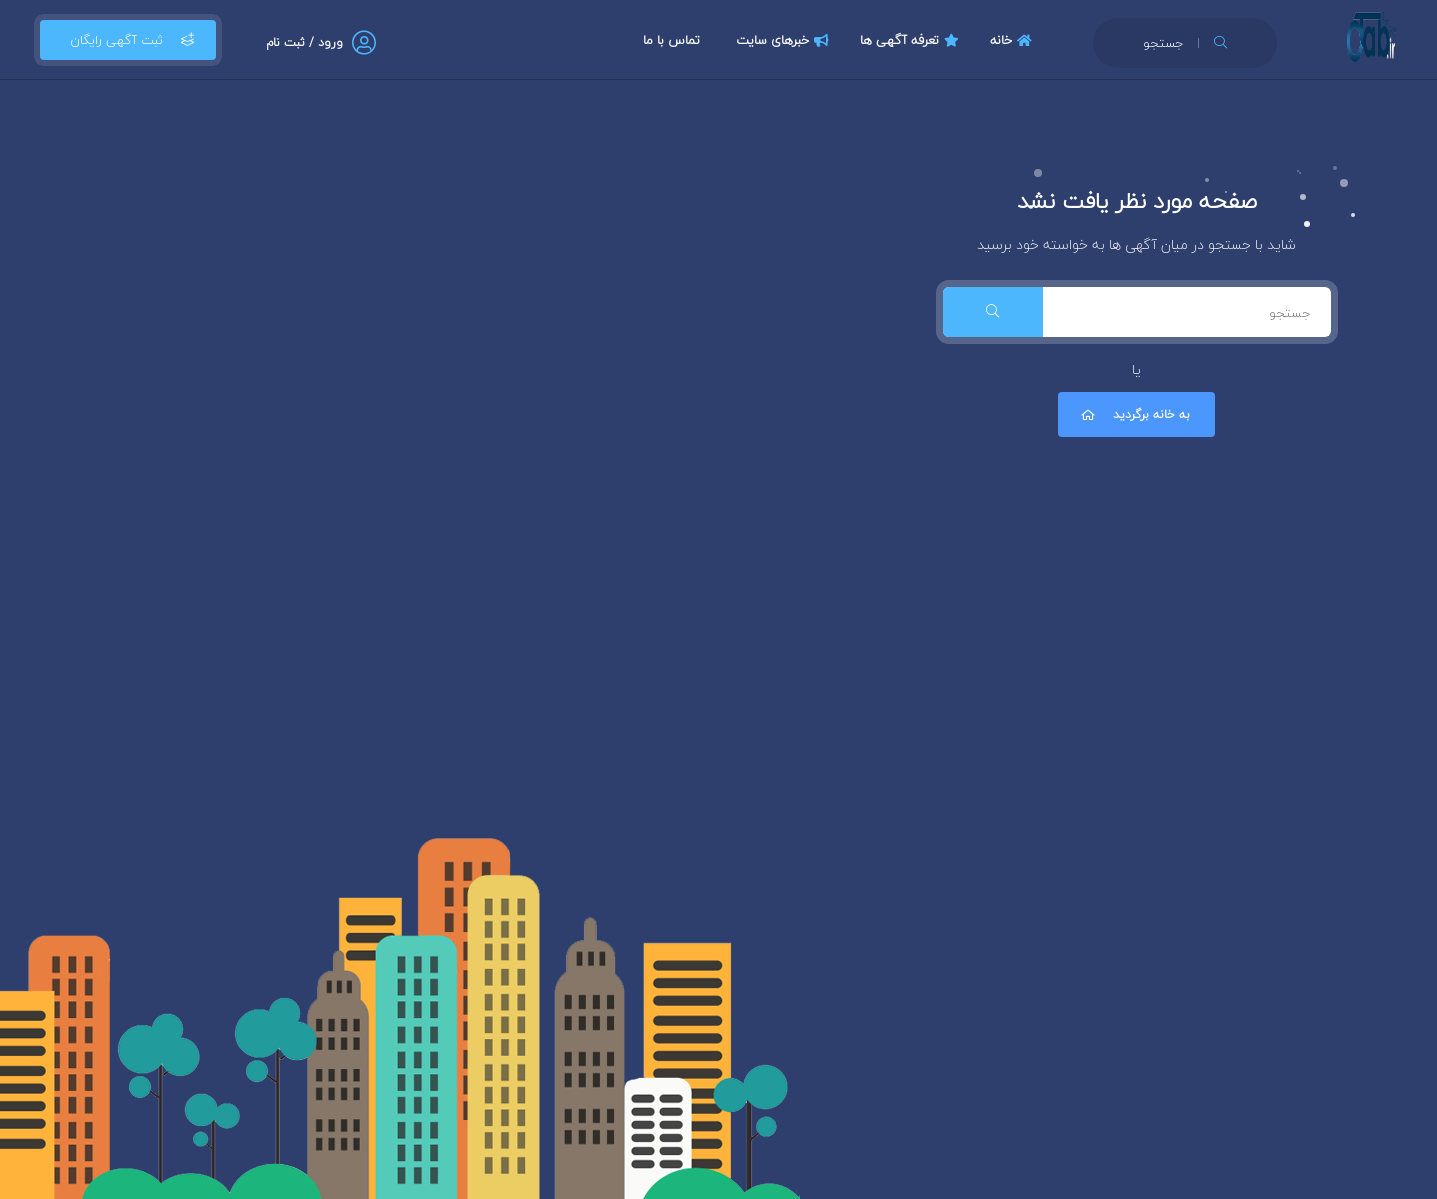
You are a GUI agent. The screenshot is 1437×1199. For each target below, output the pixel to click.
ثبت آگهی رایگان (128, 40)
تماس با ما (671, 40)
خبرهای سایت (785, 40)
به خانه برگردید (1134, 414)
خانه (1013, 40)
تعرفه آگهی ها (912, 40)
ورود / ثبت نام (304, 42)
